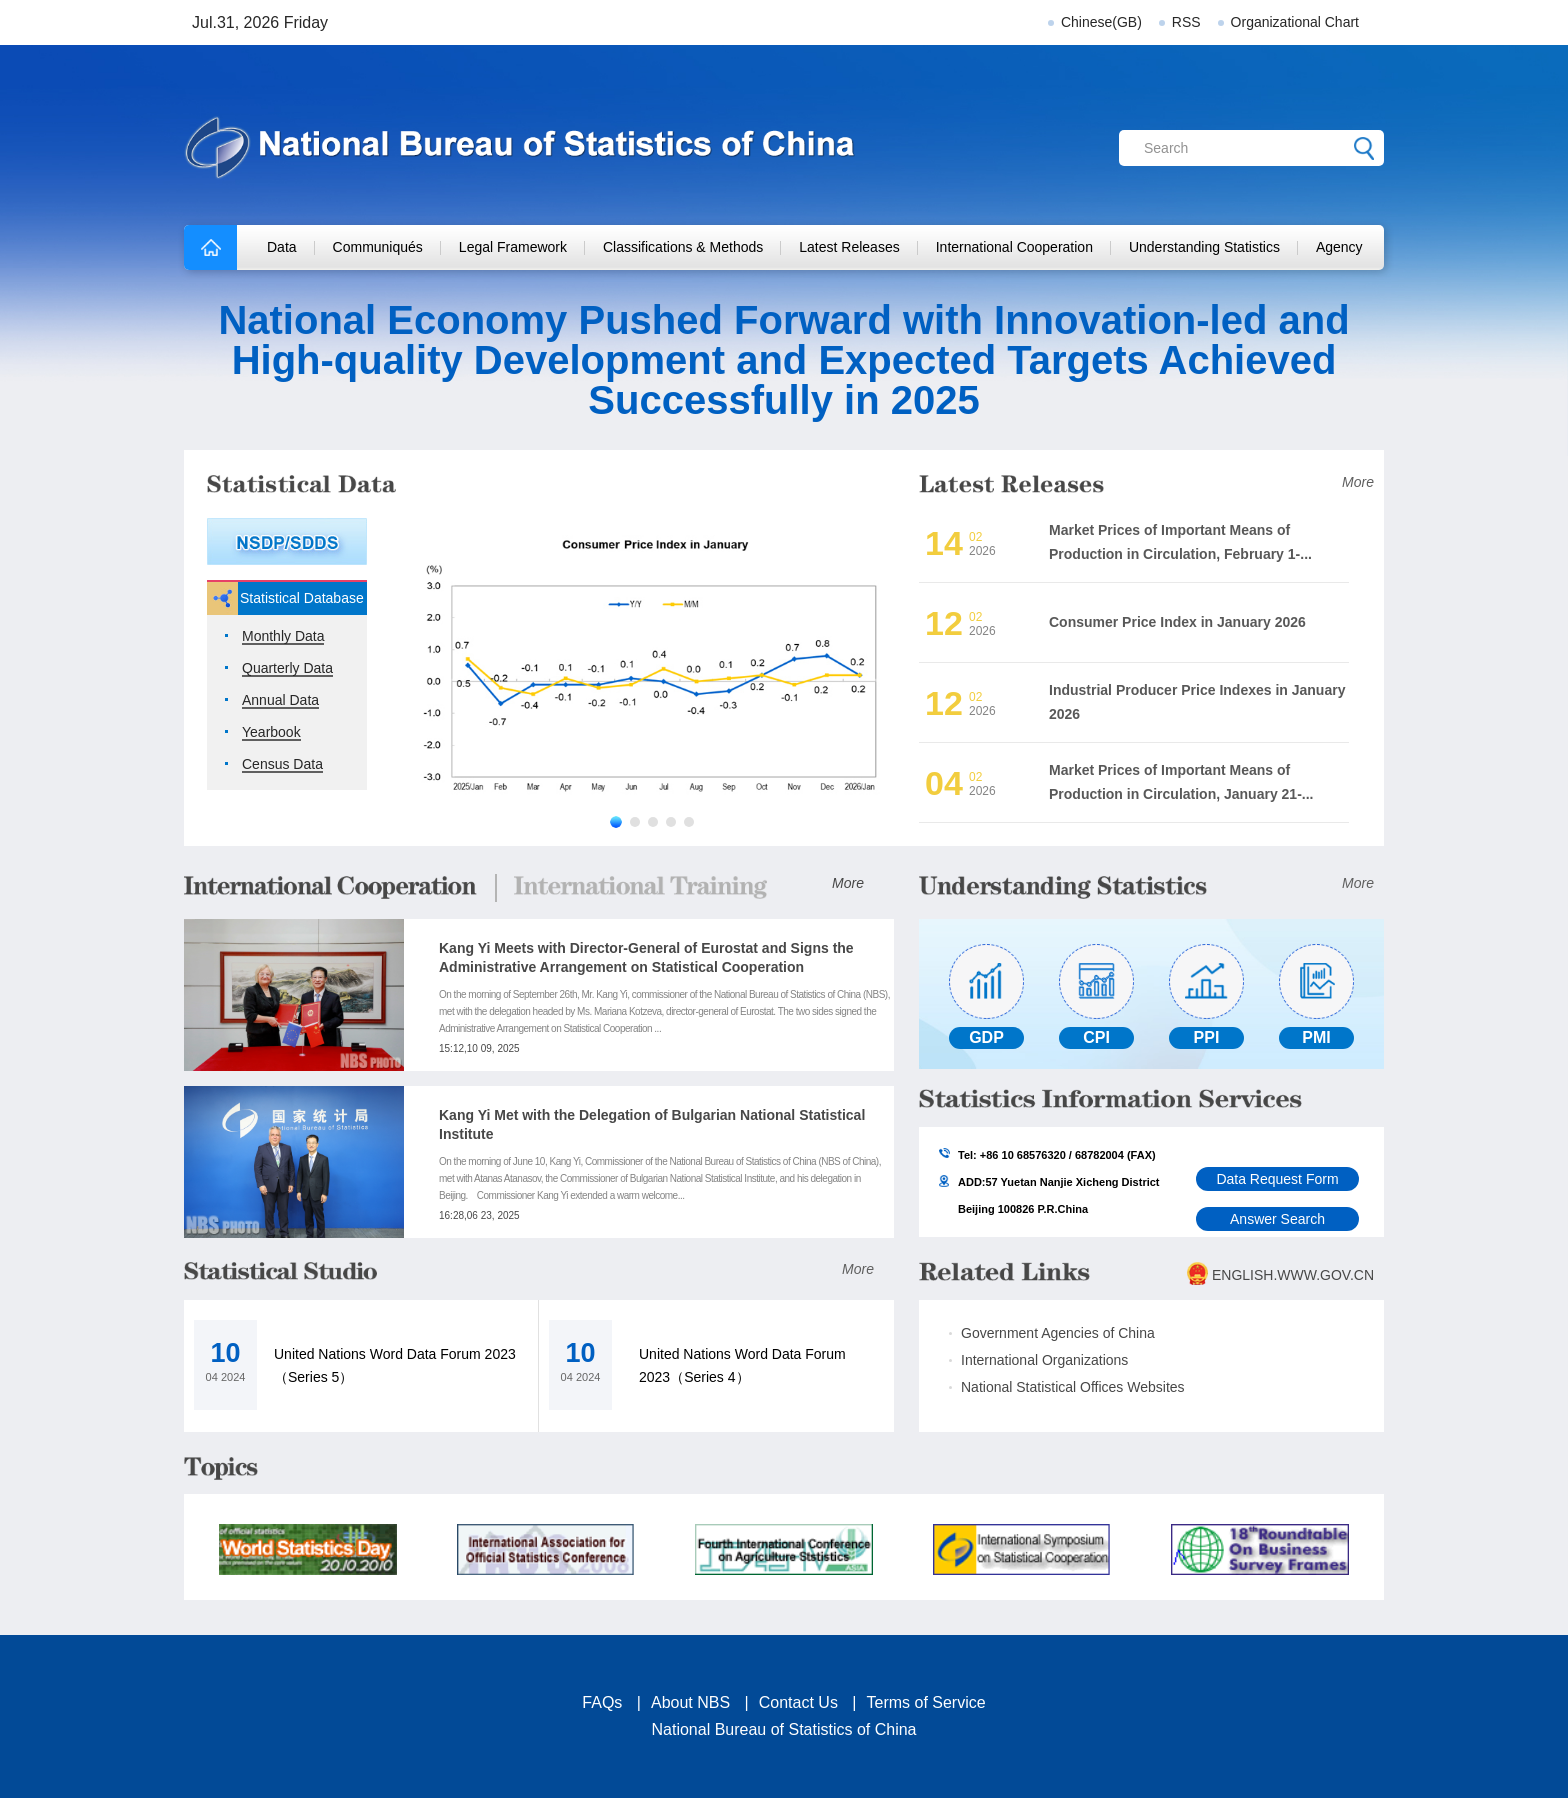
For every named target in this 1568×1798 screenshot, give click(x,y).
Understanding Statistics (1204, 247)
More (1358, 482)
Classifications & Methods (683, 247)
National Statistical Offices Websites (1073, 1387)
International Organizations (1044, 1360)
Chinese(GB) (1101, 22)
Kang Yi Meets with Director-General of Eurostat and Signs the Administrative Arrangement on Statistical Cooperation (646, 957)
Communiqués (378, 247)
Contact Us (798, 1702)
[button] (616, 822)
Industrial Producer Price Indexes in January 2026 (1197, 701)
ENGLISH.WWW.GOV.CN (1293, 1275)
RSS (1186, 22)
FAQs (602, 1702)
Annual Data (280, 700)
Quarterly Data (287, 668)
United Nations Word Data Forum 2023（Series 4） (742, 1365)
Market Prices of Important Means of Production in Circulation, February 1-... (1180, 541)
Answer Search (1277, 1219)
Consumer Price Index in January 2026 (1177, 622)
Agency (1339, 247)
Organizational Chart (1295, 22)
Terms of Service (926, 1702)
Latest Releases (849, 247)
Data (282, 247)
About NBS (690, 1702)
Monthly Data (283, 636)
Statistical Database (302, 598)
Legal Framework (513, 247)
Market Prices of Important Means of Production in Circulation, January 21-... (1181, 781)
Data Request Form (1277, 1179)
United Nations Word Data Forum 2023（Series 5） (395, 1365)
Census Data (282, 764)
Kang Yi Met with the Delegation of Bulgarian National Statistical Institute (652, 1124)
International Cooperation (1014, 247)
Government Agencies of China (1058, 1333)
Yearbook (271, 732)
